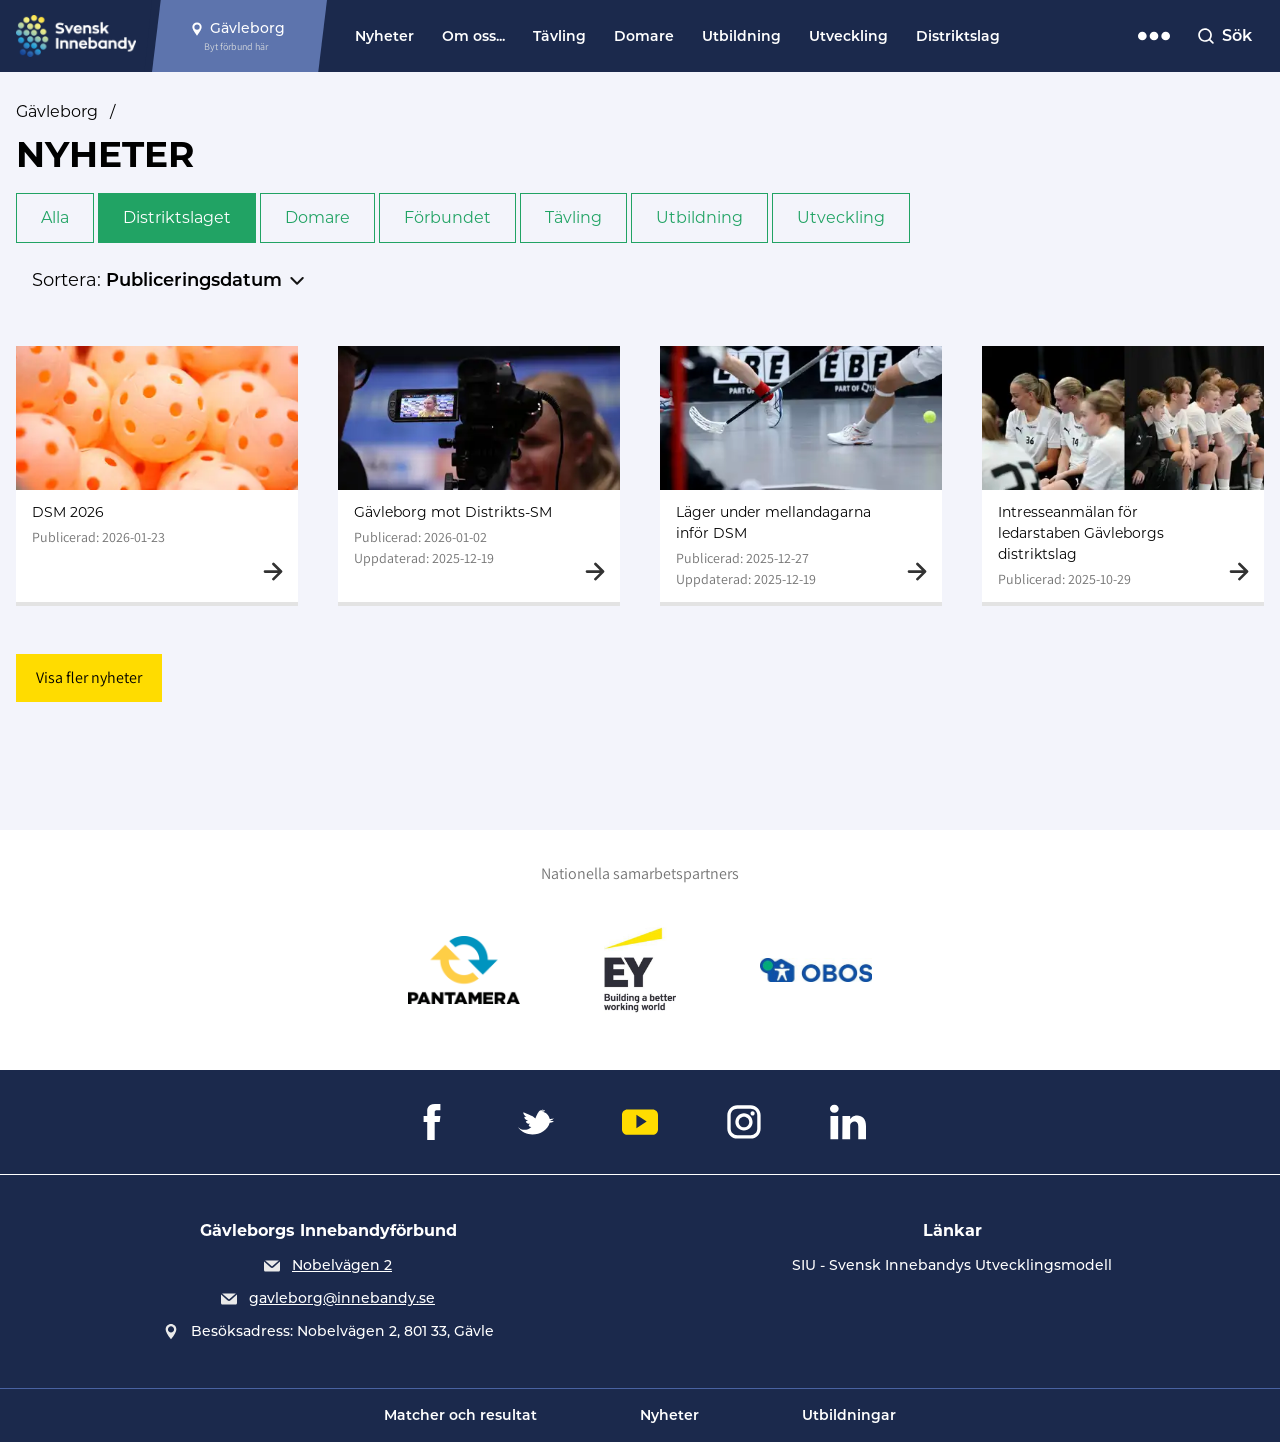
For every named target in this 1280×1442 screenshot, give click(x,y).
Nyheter (384, 36)
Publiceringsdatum (194, 280)
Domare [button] (317, 217)
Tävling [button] (573, 217)
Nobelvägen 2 (342, 1265)
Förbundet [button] (447, 217)
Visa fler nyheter (89, 677)
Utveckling (848, 36)
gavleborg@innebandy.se (342, 1298)
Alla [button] (55, 217)
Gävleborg (57, 111)
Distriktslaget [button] (177, 217)
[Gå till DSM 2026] (157, 474)
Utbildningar (849, 1415)
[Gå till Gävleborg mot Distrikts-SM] (479, 474)
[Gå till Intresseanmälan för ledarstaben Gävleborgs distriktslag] (1123, 474)
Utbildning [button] (699, 217)
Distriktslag (958, 36)
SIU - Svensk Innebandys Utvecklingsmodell (952, 1265)
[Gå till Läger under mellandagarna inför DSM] (801, 474)
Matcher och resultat (460, 1415)
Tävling (559, 36)
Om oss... (473, 36)
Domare (644, 36)
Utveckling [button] (841, 217)
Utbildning (741, 36)
